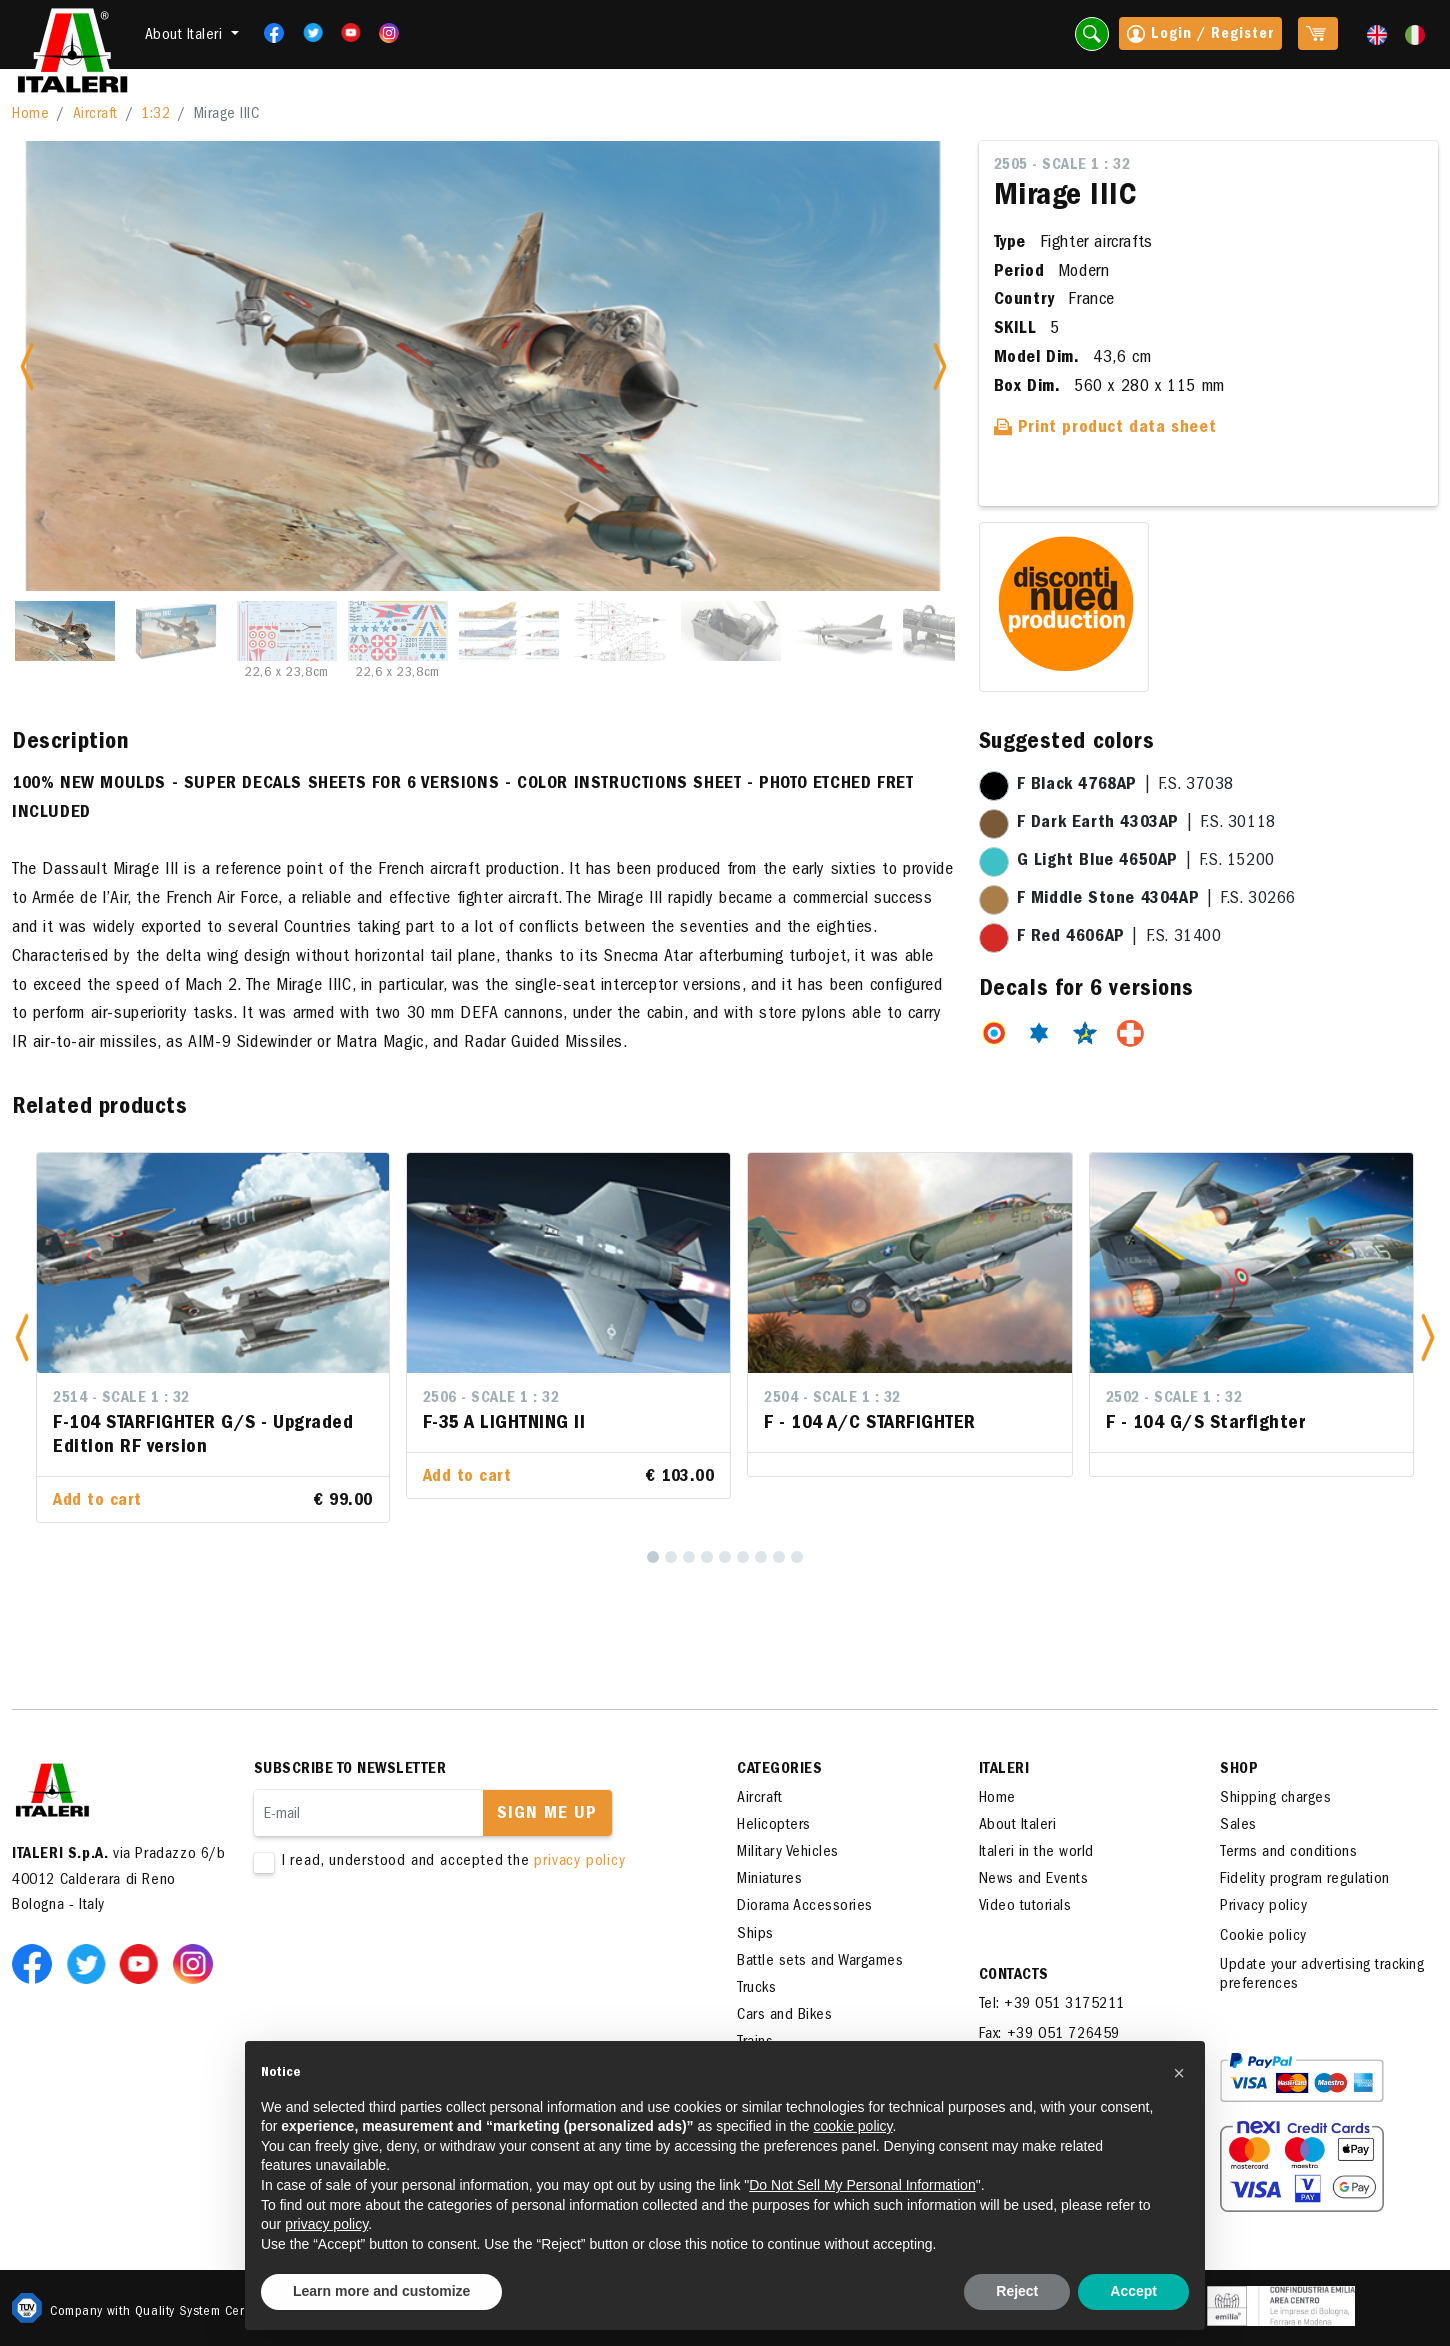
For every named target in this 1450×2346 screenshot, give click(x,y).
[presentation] (406, 1936)
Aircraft (95, 115)
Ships (755, 1935)
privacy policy (579, 1862)
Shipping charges (1275, 1799)
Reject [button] (1017, 2291)
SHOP (1239, 1770)
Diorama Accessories (805, 1907)
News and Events (1034, 1880)
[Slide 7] (731, 631)
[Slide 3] (287, 631)
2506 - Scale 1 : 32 (491, 1399)
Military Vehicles (788, 1853)
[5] (725, 1557)
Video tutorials (1025, 1907)
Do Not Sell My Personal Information (862, 2185)
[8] (779, 1557)
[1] (653, 1557)
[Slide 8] (842, 631)
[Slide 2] (176, 631)
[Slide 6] (620, 631)
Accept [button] (1133, 2291)
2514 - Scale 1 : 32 (121, 1399)
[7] (761, 1557)
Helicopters (774, 1826)
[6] (743, 1557)
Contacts (1014, 1976)
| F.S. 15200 (1146, 862)
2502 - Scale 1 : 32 (1174, 1399)
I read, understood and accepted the (465, 1862)
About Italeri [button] (186, 36)
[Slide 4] (398, 631)
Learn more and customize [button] (381, 2291)
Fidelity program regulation (1305, 1880)
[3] (689, 1557)
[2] (671, 1557)
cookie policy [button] (852, 2126)
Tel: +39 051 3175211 (1052, 2005)
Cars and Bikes (784, 2016)
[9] (797, 1557)
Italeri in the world (1036, 1853)
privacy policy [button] (326, 2224)
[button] (22, 1337)
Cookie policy (1263, 1937)
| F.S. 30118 (1146, 824)
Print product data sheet (1105, 429)
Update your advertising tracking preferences (1322, 1975)
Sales (1238, 1826)
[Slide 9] (953, 631)
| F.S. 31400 (1119, 938)
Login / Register (1200, 36)
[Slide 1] (65, 631)
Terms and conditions (1288, 1853)
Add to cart (97, 1502)
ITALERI (1004, 1770)
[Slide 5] (509, 631)
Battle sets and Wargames (820, 1962)
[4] (707, 1557)
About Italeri (1018, 1826)
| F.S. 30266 (1156, 900)
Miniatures (769, 1880)
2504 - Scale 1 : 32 (832, 1399)
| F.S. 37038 (1125, 786)
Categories (779, 1770)
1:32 (155, 115)
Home (30, 115)
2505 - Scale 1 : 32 (1062, 166)
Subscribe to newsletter (350, 1770)
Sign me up (547, 1815)
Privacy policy (1263, 1907)
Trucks (756, 1989)
